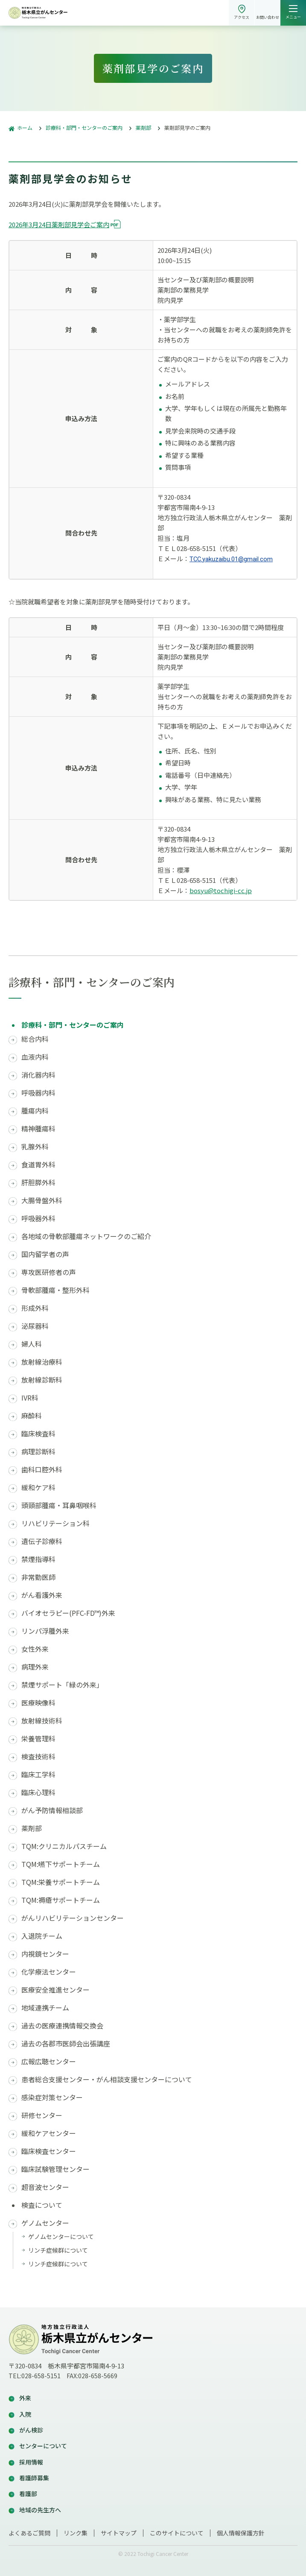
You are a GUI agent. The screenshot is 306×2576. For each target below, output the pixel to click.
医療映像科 (38, 1703)
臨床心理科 (38, 1792)
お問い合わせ (267, 17)
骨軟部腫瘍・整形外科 (55, 1290)
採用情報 (31, 2462)
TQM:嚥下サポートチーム (60, 1864)
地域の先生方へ (40, 2510)
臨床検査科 (38, 1434)
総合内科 (35, 1039)
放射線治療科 (41, 1362)
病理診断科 (38, 1452)
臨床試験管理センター (55, 2169)
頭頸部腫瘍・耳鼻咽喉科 (58, 1505)
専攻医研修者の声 (48, 1272)
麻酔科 (31, 1416)
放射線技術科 (41, 1721)
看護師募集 (34, 2477)
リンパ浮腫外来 (45, 1631)
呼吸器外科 (38, 1218)
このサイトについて (177, 2533)
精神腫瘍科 (38, 1129)
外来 (25, 2398)
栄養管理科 (38, 1739)
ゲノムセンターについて (61, 2236)
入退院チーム (41, 1936)
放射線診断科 (41, 1380)
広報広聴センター (48, 2061)
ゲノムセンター (45, 2223)
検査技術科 (38, 1756)
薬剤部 (31, 1828)
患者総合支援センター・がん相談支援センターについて (106, 2079)
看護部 (28, 2493)
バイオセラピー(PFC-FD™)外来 (68, 1613)
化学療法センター (48, 1972)
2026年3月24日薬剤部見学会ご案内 (59, 224)
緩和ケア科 (38, 1487)
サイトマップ (119, 2533)
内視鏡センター (45, 1954)
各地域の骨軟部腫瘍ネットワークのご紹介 (86, 1236)
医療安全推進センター (55, 1990)
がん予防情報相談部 (52, 1810)
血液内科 (35, 1057)
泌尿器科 (35, 1326)
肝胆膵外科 (38, 1182)
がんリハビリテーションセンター (72, 1918)
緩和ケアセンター (48, 2133)
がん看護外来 (41, 1595)
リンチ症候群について (58, 2250)
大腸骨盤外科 (41, 1200)
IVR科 (29, 1398)
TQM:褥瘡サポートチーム (60, 1900)
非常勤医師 (38, 1577)
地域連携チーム (45, 2008)
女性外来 (35, 1649)
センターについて (43, 2445)
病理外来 (35, 1667)
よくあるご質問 (29, 2533)
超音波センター (45, 2187)
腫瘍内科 (35, 1111)
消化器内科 (38, 1075)
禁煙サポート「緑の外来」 (62, 1685)
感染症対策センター (52, 2097)
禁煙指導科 (38, 1559)
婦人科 (31, 1344)
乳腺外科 (35, 1147)
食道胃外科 (38, 1164)
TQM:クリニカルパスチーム (64, 1846)
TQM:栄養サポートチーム (60, 1882)
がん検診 (31, 2430)
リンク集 (75, 2533)
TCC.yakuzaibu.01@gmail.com (231, 559)
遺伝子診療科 (41, 1541)
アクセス (241, 17)
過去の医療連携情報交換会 (62, 2026)
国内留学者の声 (45, 1254)
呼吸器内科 (38, 1093)
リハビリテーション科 (55, 1523)
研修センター (41, 2115)
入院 (25, 2414)
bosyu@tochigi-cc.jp (220, 890)
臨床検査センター (48, 2151)
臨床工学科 (38, 1774)
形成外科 (35, 1308)
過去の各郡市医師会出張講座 (65, 2043)
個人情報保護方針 (241, 2533)
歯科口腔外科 (41, 1469)
